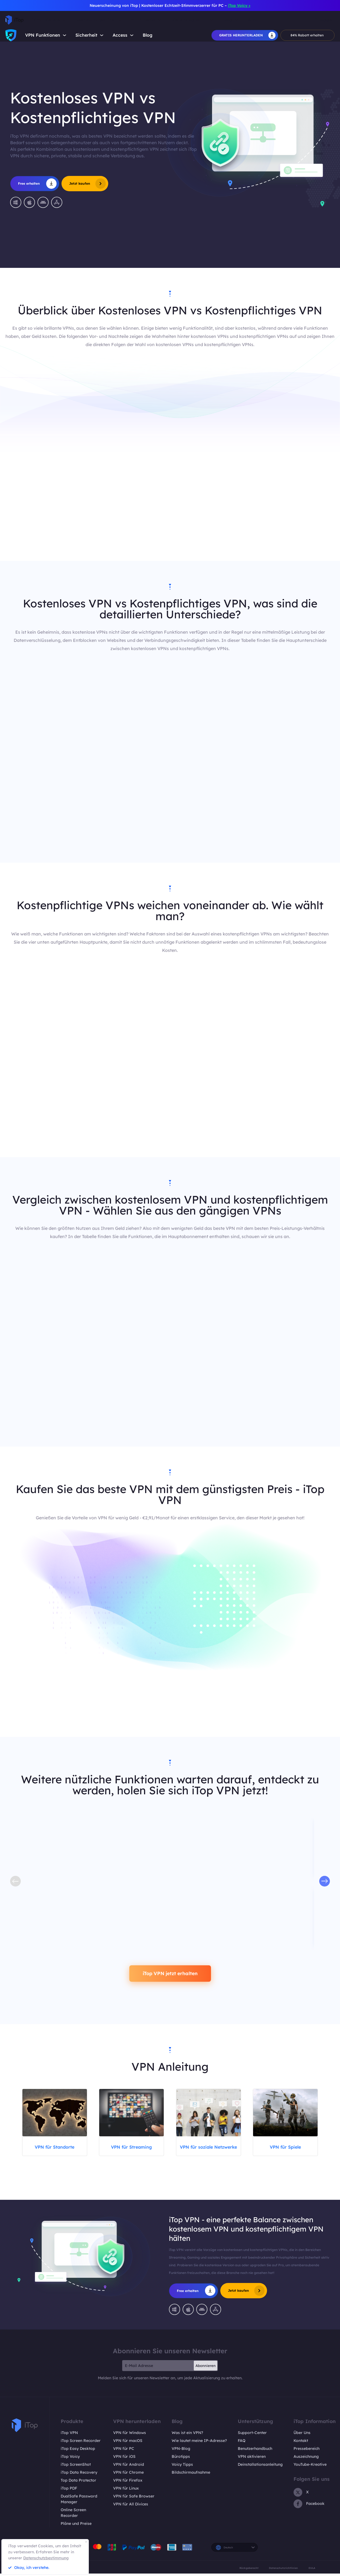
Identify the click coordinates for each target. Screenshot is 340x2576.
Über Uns (302, 2435)
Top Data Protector (78, 2483)
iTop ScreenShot (76, 2467)
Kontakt (301, 2443)
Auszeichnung (306, 2459)
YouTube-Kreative (310, 2467)
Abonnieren (205, 2368)
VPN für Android (128, 2467)
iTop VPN (69, 2435)
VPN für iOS (124, 2459)
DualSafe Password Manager (79, 2501)
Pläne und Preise (76, 2526)
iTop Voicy (70, 2459)
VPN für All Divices (130, 2506)
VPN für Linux (126, 2490)
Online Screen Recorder (73, 2515)
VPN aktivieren (252, 2459)
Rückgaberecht (249, 2570)
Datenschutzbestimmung (46, 2557)
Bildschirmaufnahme (191, 2475)
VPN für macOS (127, 2443)
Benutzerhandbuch (255, 2451)
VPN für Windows (129, 2435)
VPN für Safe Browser (133, 2498)
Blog (148, 35)
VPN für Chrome (128, 2475)
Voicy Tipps (182, 2467)
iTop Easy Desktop (78, 2451)
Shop (253, 19)
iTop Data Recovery (79, 2475)
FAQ (241, 2443)
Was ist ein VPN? (187, 2435)
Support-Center (252, 2435)
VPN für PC (123, 2451)
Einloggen (324, 19)
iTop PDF (69, 2490)
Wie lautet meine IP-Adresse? (199, 2443)
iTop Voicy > (239, 5)
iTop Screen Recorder (81, 2443)
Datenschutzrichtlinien (283, 2570)
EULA (312, 2570)
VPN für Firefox (127, 2483)
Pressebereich (307, 2451)
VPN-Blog (181, 2451)
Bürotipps (181, 2459)
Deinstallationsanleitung (260, 2467)
